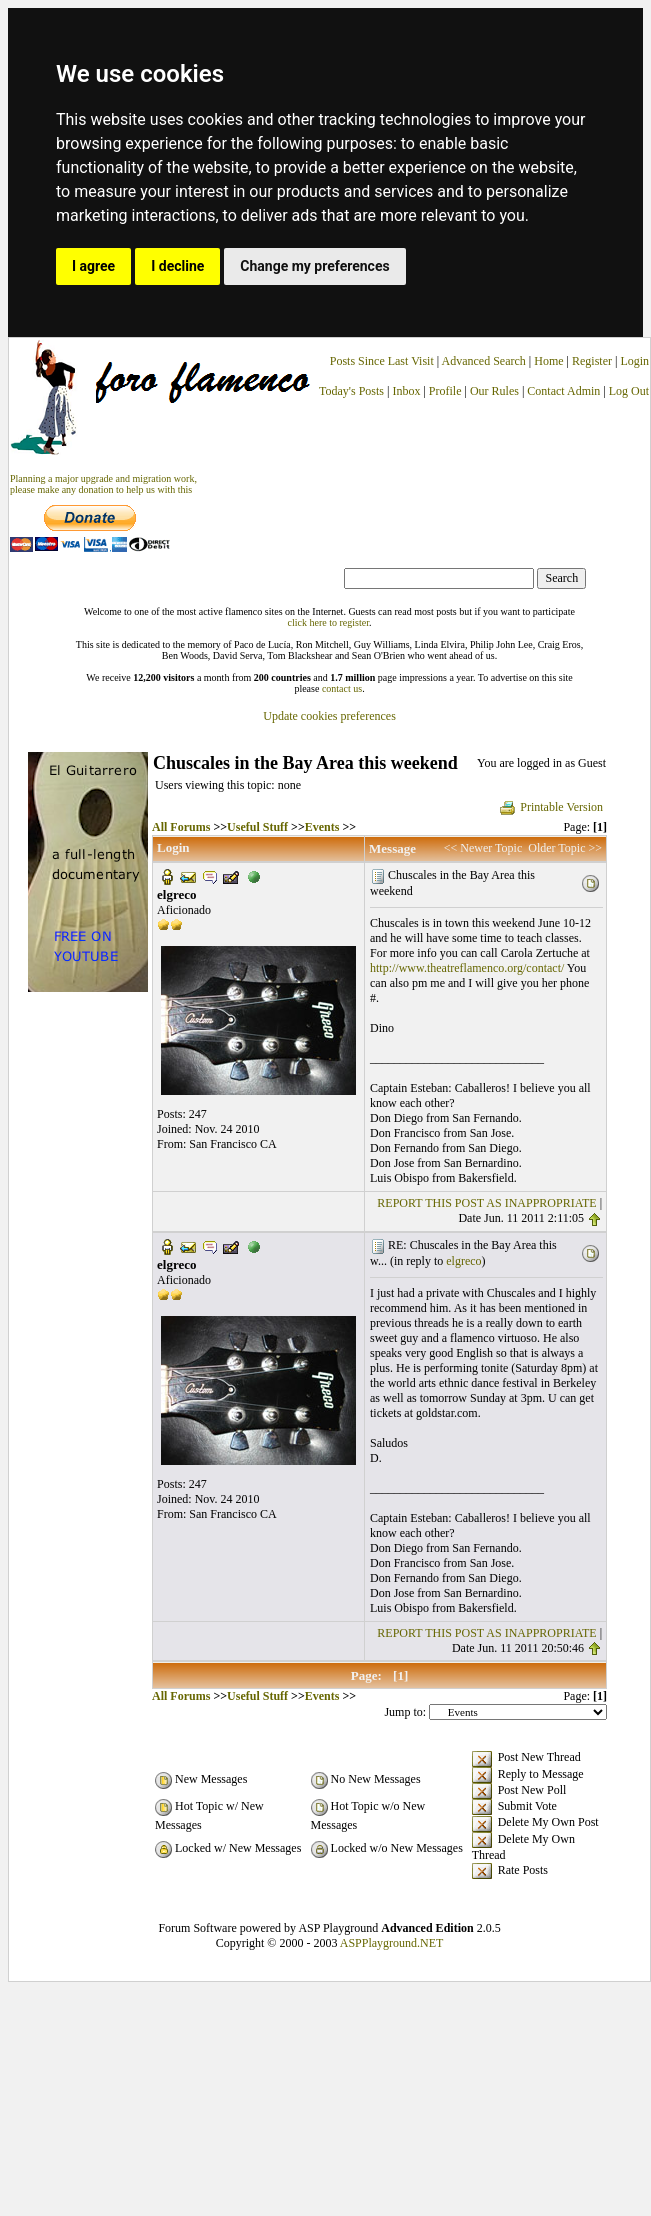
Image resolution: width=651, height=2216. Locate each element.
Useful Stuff (257, 827)
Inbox (406, 391)
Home (548, 361)
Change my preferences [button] (314, 266)
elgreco (463, 1261)
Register (593, 361)
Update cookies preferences (329, 716)
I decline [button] (177, 266)
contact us (342, 688)
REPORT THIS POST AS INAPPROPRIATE (486, 1203)
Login (634, 361)
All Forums (181, 827)
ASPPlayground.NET (392, 1943)
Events (322, 827)
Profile (445, 391)
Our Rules (494, 391)
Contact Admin (563, 391)
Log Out (629, 391)
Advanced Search (484, 361)
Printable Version (550, 807)
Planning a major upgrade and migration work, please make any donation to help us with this (103, 484)
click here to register (328, 622)
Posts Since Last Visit (382, 361)
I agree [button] (93, 266)
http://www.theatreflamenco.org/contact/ (467, 968)
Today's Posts (351, 391)
